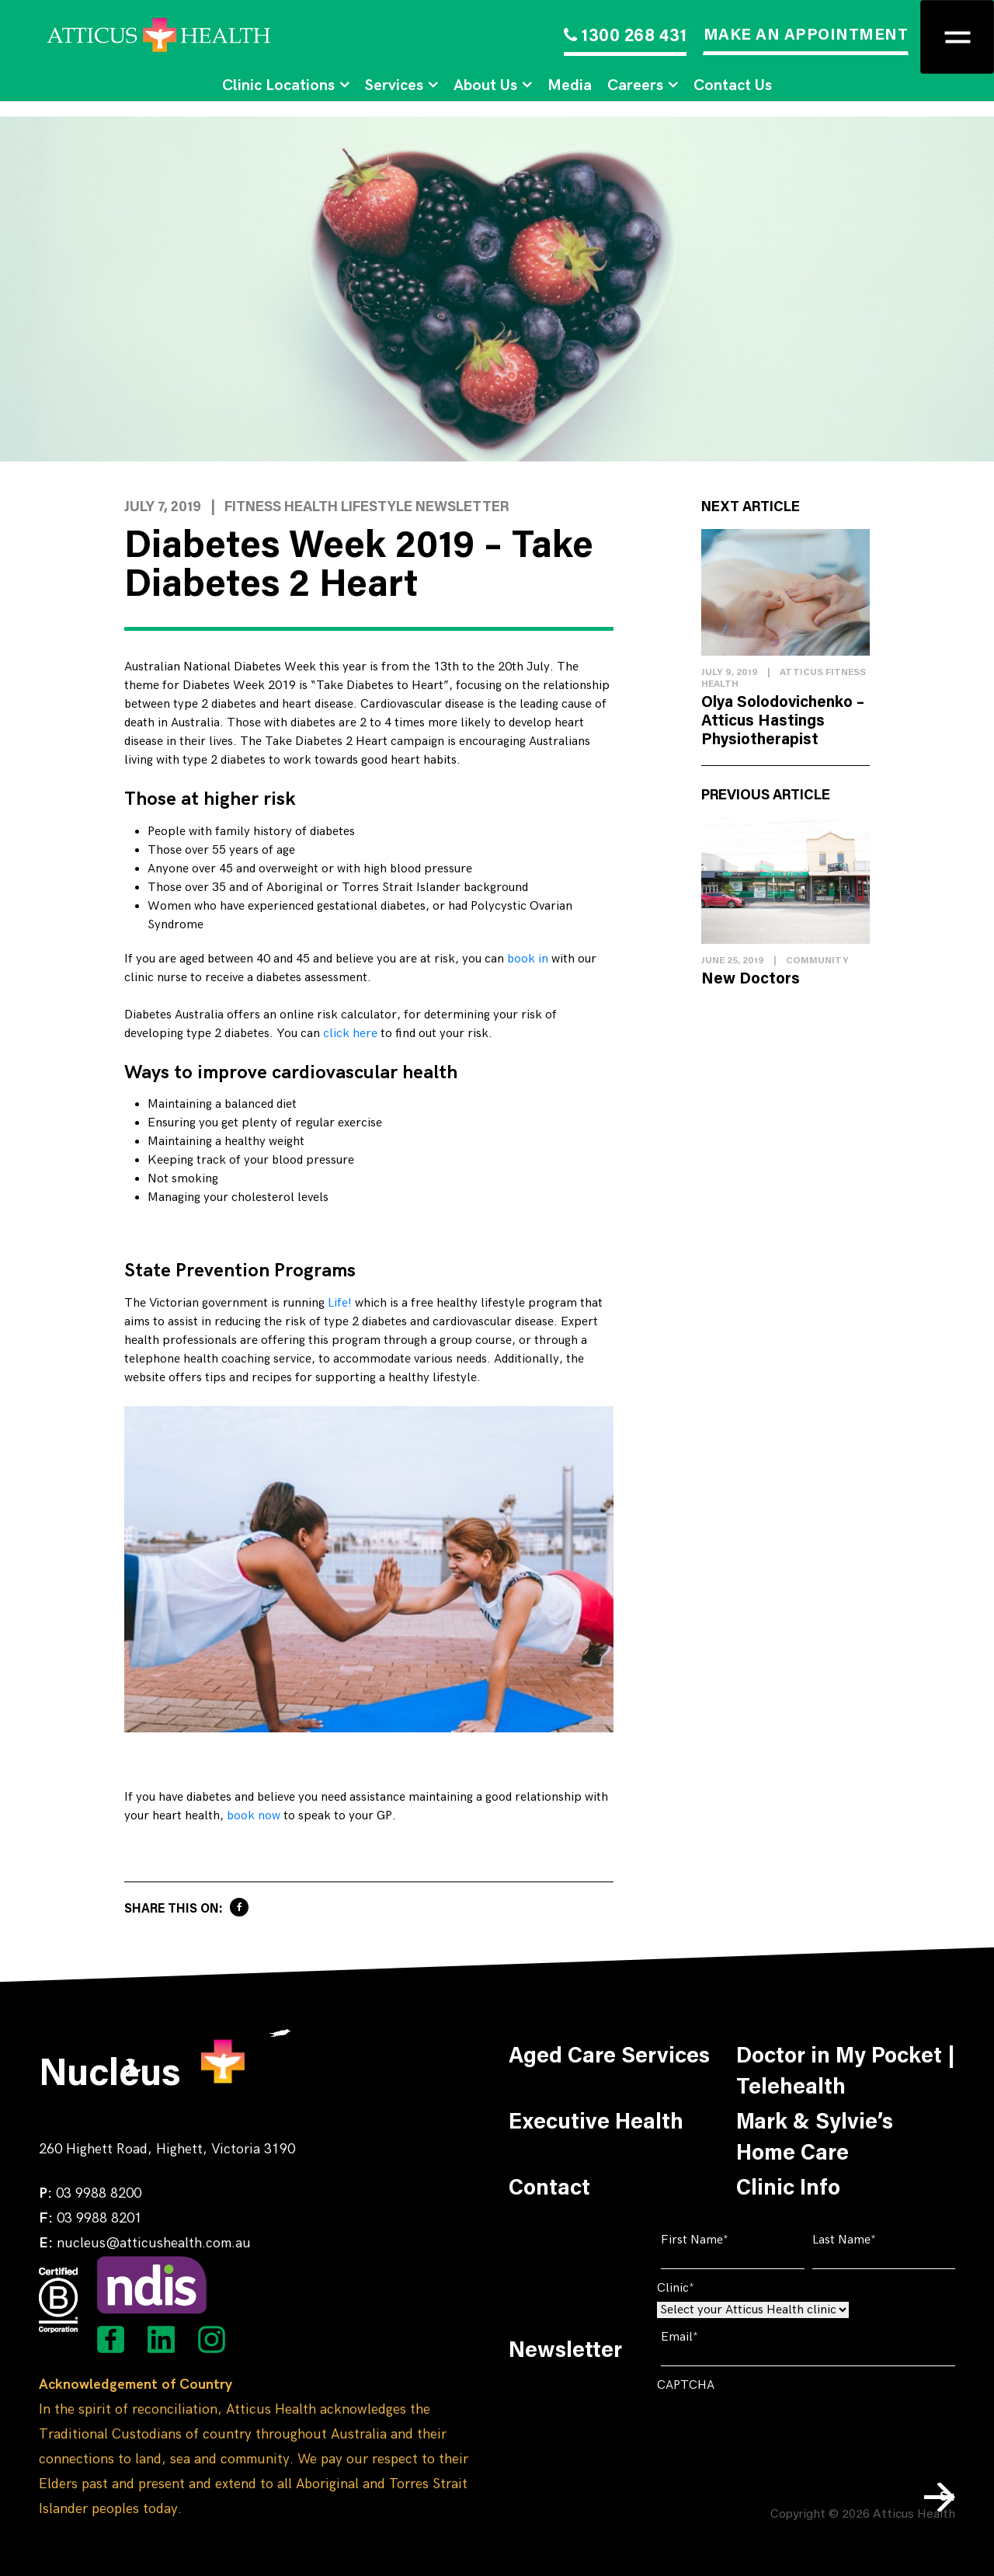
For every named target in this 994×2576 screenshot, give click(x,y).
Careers (635, 85)
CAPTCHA (685, 2385)
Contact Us (732, 85)
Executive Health (596, 2123)
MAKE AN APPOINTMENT (806, 36)
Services (394, 85)
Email (703, 2337)
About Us (485, 85)
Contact (549, 2189)
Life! (340, 1303)
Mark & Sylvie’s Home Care (814, 2138)
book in (527, 959)
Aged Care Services (609, 2057)
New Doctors (750, 979)
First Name (718, 2240)
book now (253, 1815)
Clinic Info (788, 2189)
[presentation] (775, 2429)
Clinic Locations (278, 85)
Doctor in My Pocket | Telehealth (845, 2072)
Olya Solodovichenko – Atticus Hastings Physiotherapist (782, 721)
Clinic (699, 2288)
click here (350, 1033)
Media (569, 85)
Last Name (867, 2240)
